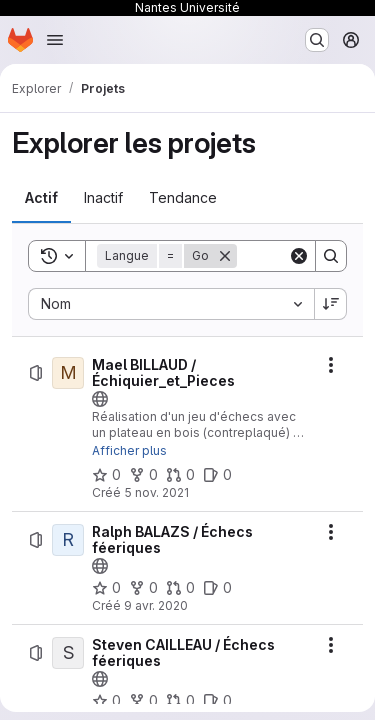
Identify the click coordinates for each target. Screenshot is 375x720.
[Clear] (299, 256)
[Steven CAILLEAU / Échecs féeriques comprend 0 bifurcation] (143, 701)
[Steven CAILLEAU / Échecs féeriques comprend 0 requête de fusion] (180, 701)
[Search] (331, 256)
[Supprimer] (225, 256)
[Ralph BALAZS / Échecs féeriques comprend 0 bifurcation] (143, 588)
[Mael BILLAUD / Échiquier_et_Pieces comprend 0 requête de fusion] (180, 475)
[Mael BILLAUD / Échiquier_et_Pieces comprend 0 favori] (106, 475)
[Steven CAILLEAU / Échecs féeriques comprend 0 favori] (106, 701)
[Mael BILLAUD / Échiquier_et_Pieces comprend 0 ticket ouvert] (217, 475)
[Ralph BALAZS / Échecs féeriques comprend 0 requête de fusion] (180, 588)
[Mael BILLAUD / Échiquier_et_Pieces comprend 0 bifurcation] (143, 475)
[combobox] (171, 304)
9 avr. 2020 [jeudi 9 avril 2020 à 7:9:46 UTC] (156, 605)
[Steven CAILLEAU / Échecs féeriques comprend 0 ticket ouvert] (217, 701)
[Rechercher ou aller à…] (317, 40)
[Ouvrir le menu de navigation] (55, 40)
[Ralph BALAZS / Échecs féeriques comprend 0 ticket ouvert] (217, 588)
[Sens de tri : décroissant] (331, 304)
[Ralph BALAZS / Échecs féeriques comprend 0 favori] (106, 588)
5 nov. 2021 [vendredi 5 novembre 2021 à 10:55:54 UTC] (156, 492)
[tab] (41, 198)
